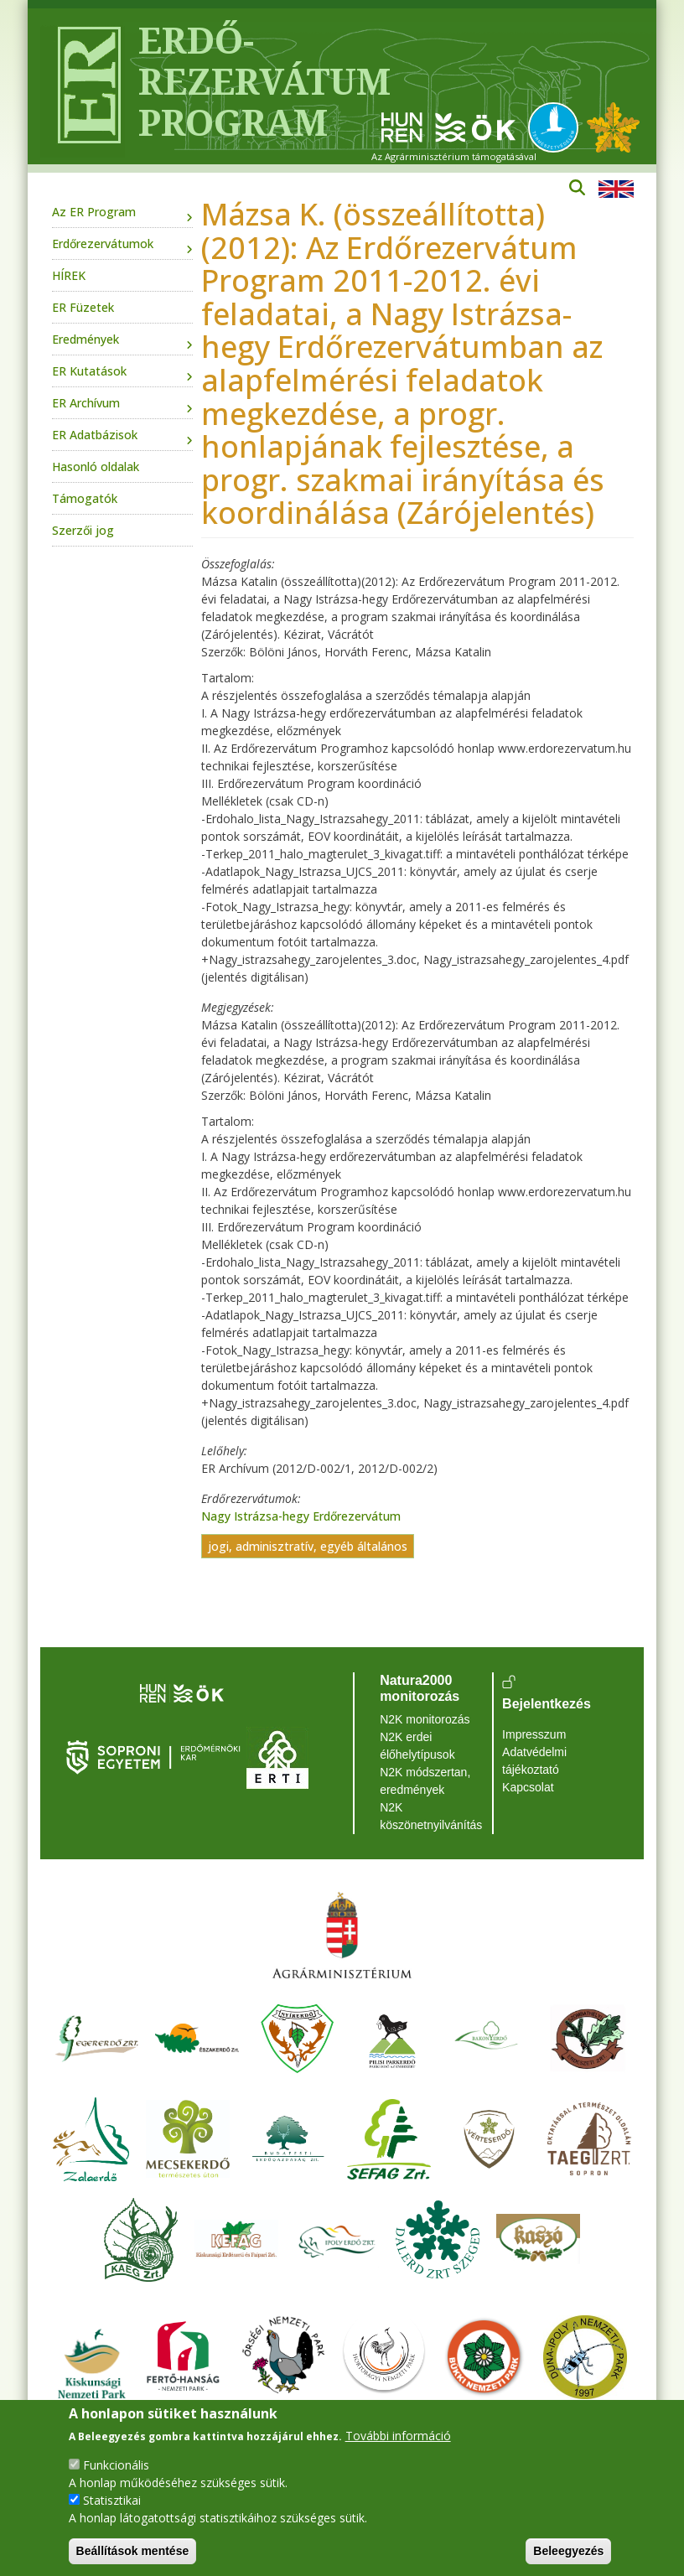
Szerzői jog (83, 530)
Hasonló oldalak (95, 466)
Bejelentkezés (546, 1704)
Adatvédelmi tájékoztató (534, 1760)
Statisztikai (112, 2500)
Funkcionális (116, 2465)
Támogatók (84, 498)
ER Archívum (86, 403)
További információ (398, 2436)
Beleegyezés (568, 2551)
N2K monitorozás (424, 1719)
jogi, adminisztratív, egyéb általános (307, 1546)
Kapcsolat (527, 1787)
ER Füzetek (83, 307)
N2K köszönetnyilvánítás (431, 1816)
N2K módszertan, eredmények (425, 1780)
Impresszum (534, 1734)
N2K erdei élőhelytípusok (417, 1745)
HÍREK (69, 275)
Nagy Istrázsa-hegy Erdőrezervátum (301, 1516)
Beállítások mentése (132, 2551)
